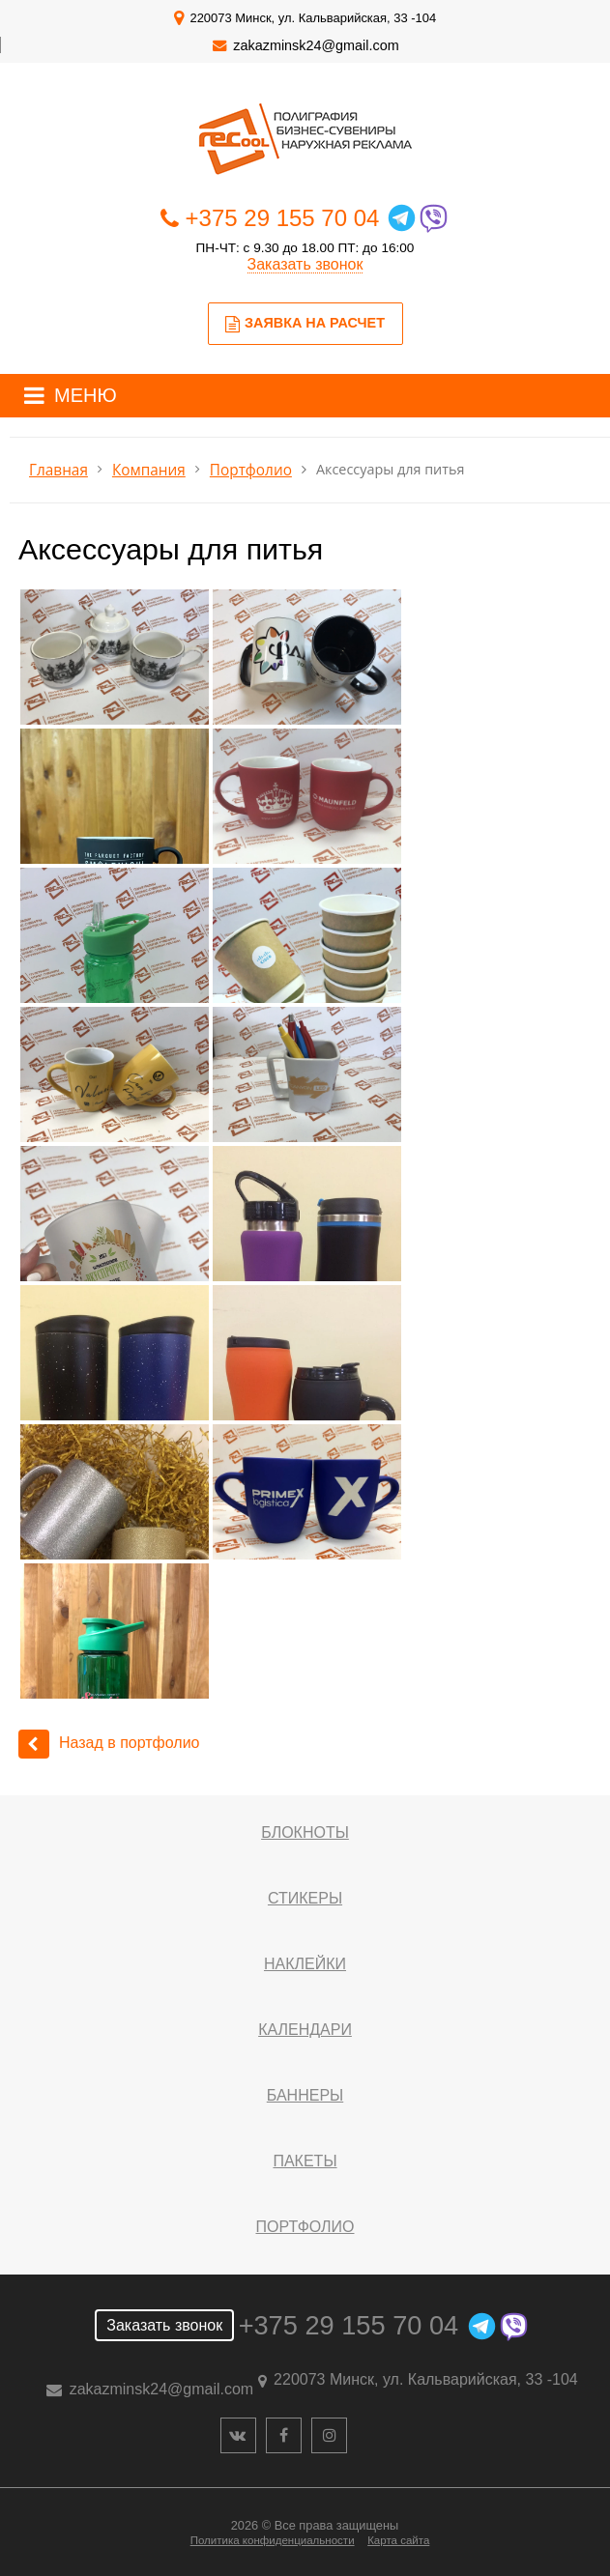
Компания (149, 470)
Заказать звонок (305, 264)
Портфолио (251, 470)
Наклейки (305, 1964)
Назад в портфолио (109, 1742)
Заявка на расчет (305, 323)
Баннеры (305, 2095)
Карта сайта (398, 2540)
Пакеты (304, 2161)
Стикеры (305, 1898)
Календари (305, 2029)
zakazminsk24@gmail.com (315, 45)
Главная (58, 470)
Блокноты (305, 1832)
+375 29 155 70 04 (283, 218)
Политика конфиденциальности (272, 2540)
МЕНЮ (85, 395)
